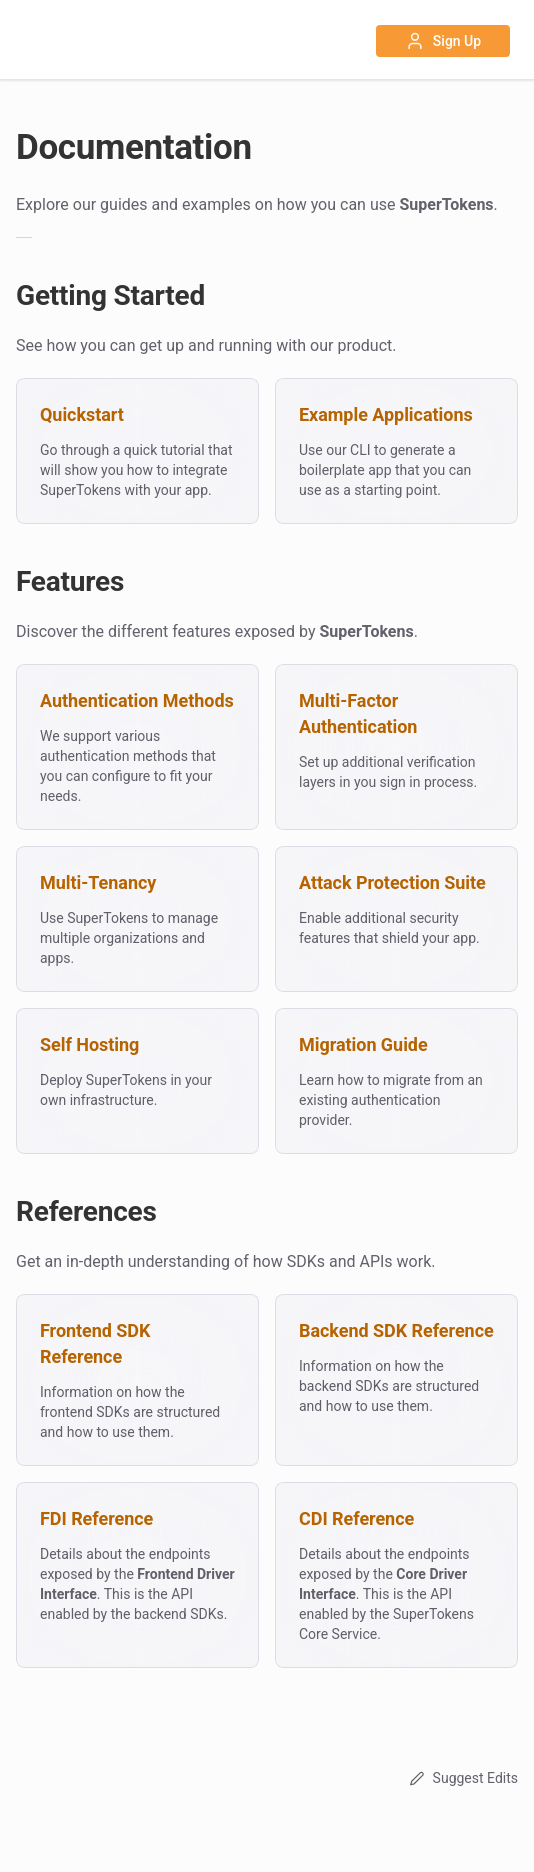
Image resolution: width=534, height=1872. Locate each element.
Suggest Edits (461, 1778)
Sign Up (443, 41)
